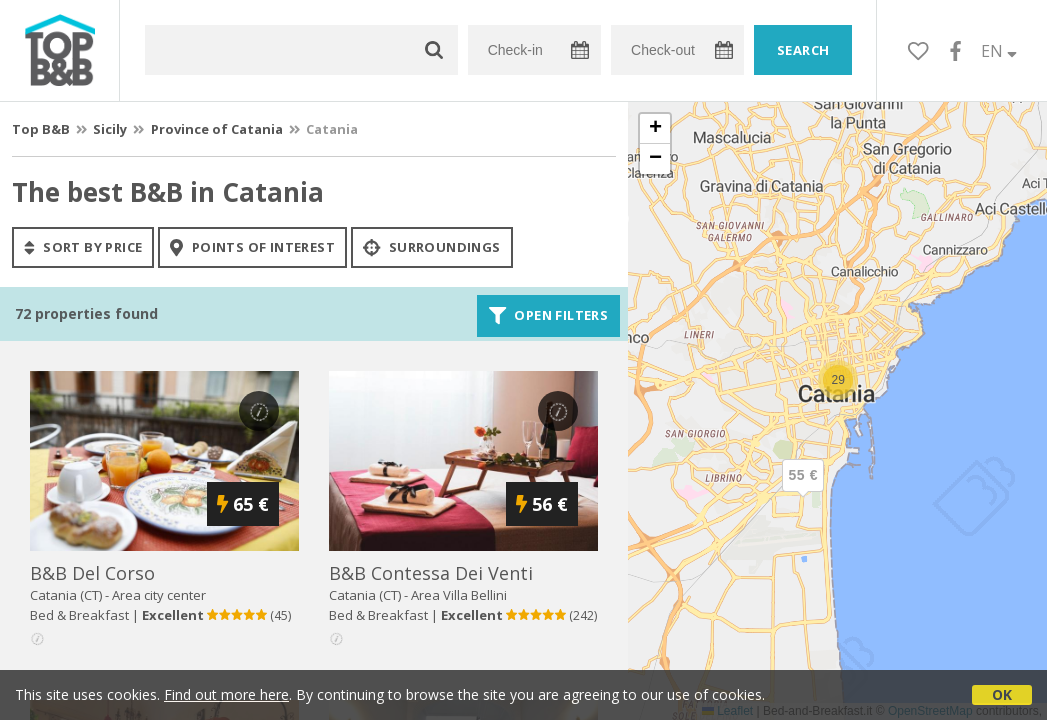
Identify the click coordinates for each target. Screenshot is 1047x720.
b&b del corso (92, 573)
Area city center (159, 595)
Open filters (549, 316)
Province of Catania (217, 129)
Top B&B (41, 129)
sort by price (83, 247)
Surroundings (432, 247)
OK (1002, 694)
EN (999, 51)
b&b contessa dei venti (431, 573)
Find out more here (226, 694)
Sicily (110, 129)
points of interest (252, 247)
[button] (803, 492)
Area (459, 595)
